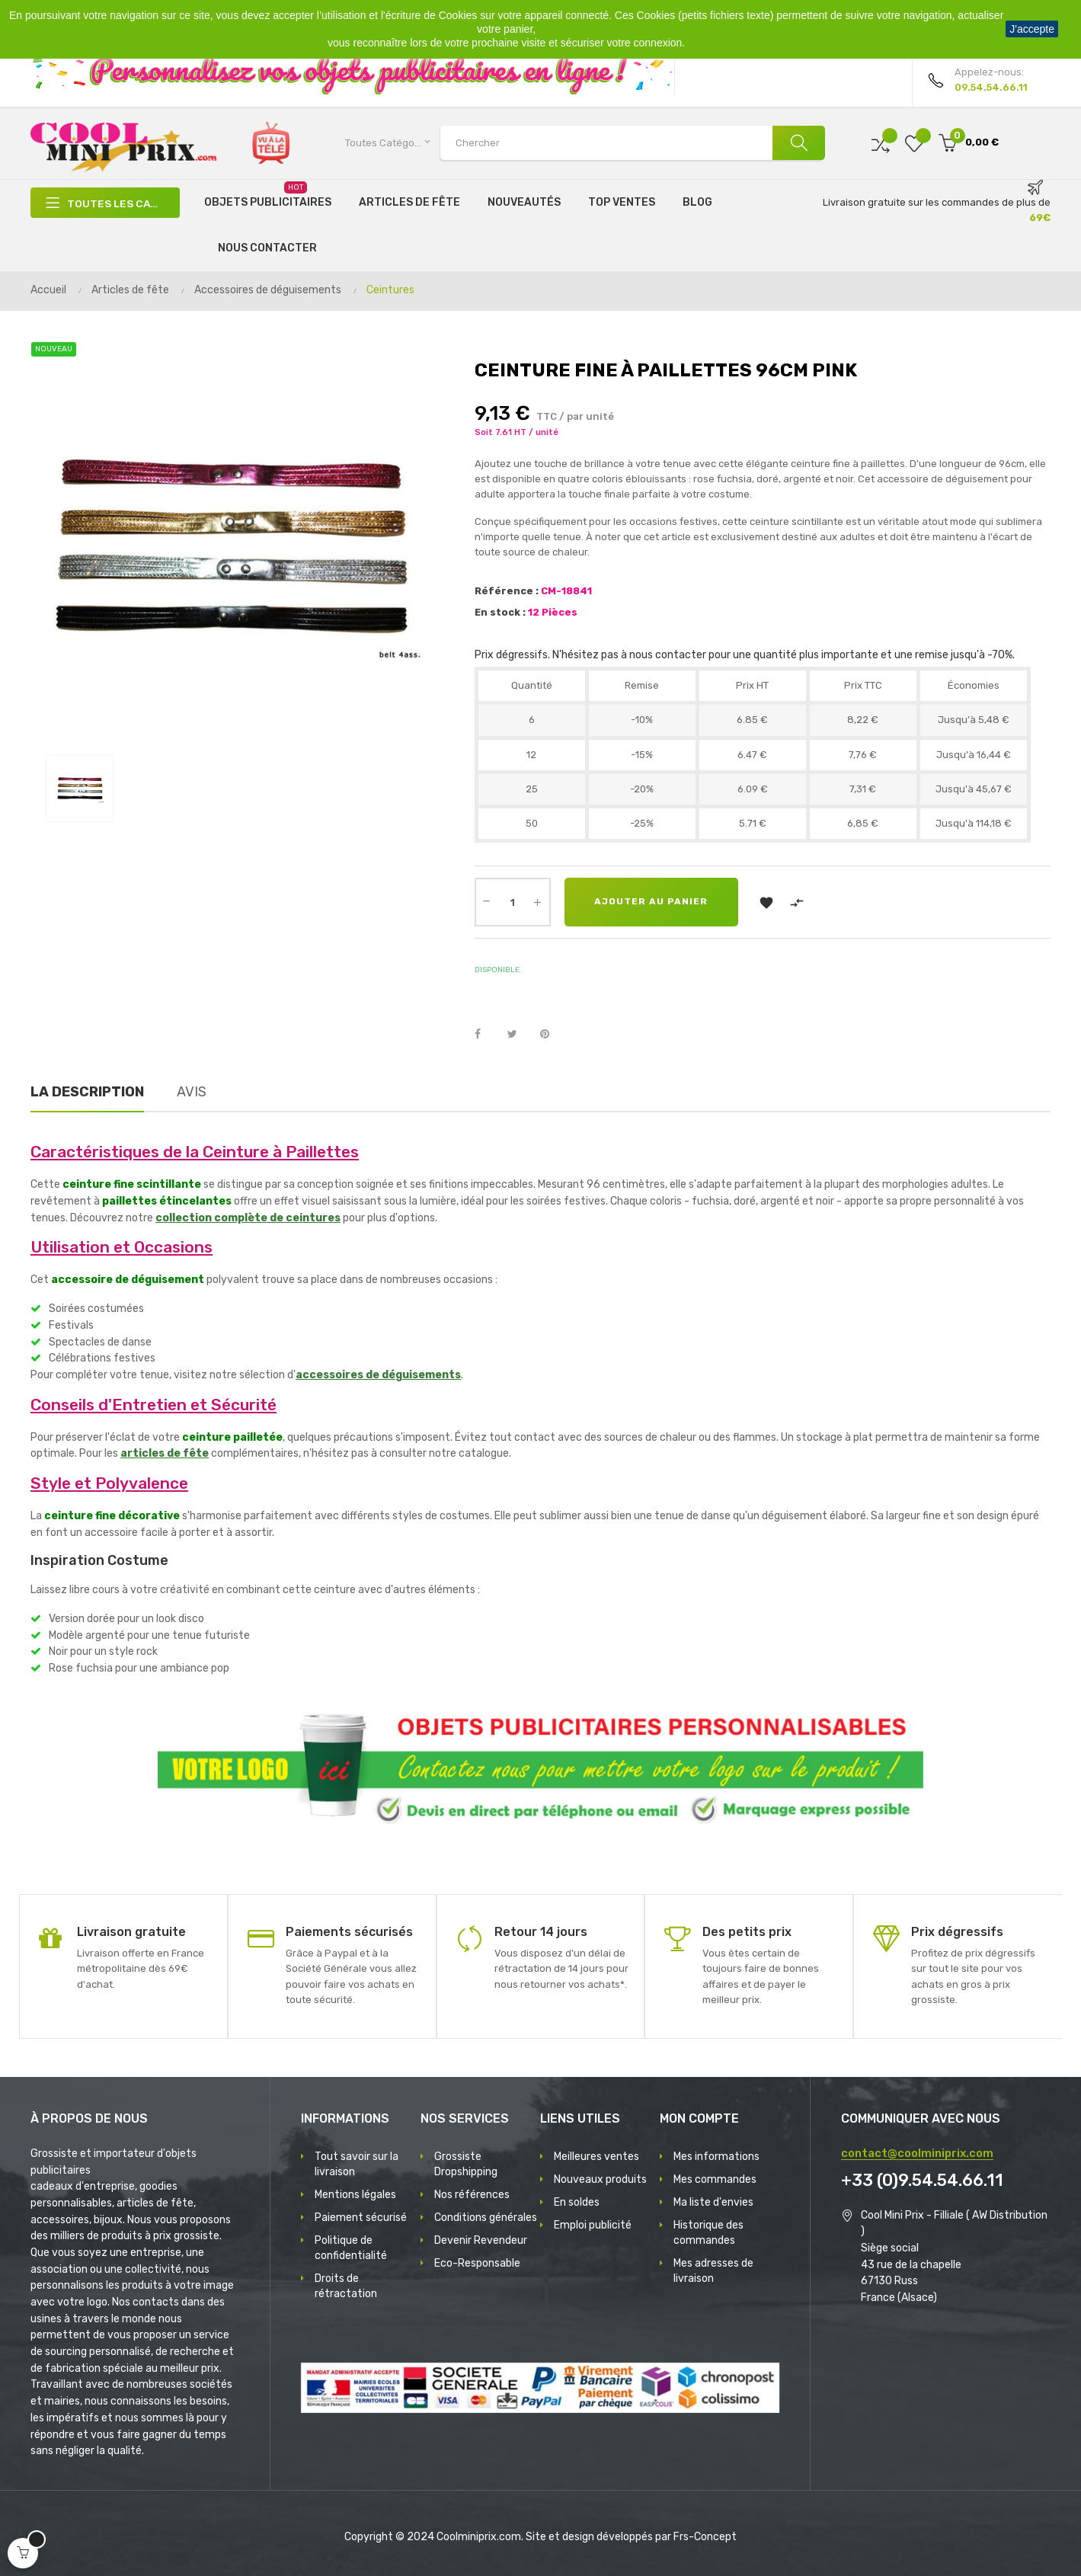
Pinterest (551, 1034)
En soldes (577, 2202)
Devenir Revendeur (480, 2240)
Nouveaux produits (600, 2179)
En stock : (500, 612)
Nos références (472, 2194)
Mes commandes (714, 2179)
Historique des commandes (708, 2233)
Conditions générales (485, 2217)
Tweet (518, 1034)
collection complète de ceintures (248, 1217)
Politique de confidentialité (351, 2248)
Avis (191, 1091)
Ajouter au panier (651, 902)
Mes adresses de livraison (713, 2271)
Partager (486, 1034)
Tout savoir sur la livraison (356, 2164)
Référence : (507, 591)
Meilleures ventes (596, 2156)
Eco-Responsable (477, 2263)
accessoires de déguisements (378, 1374)
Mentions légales (355, 2194)
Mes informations (716, 2156)
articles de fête (164, 1453)
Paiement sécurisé (361, 2217)
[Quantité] (512, 902)
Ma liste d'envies (713, 2202)
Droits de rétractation (346, 2286)
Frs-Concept (705, 2536)
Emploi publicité (593, 2225)
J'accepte (1031, 29)
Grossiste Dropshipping (465, 2164)
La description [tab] (87, 1091)
